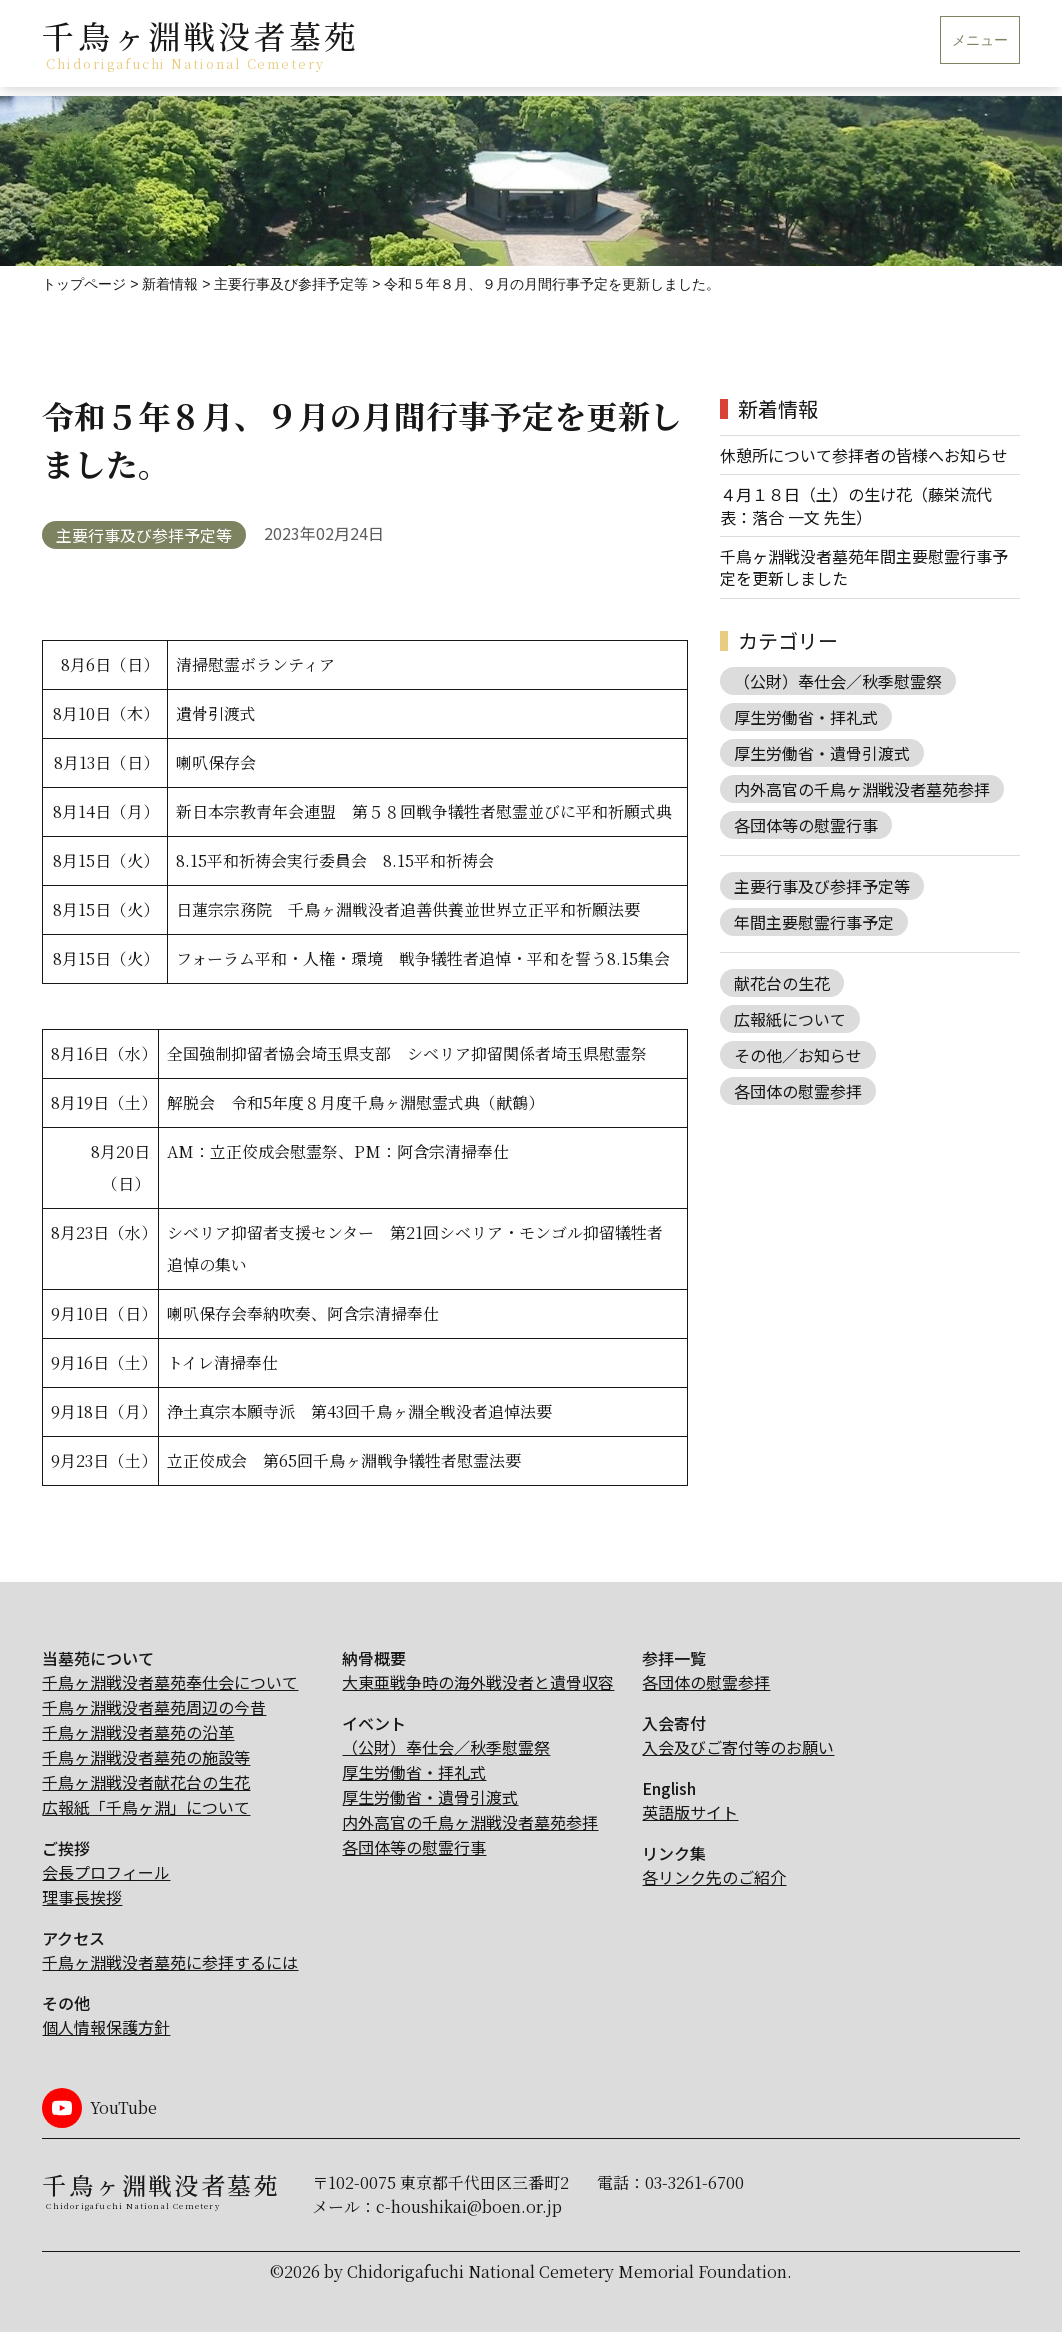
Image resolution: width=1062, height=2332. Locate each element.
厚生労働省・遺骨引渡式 (822, 753)
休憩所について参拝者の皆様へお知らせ (864, 455)
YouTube (123, 2107)
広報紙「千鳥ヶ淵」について (146, 1807)
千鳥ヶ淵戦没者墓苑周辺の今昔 (154, 1707)
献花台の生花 (782, 983)
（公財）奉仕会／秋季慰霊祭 (838, 681)
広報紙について (790, 1019)
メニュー (980, 40)
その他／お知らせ (798, 1055)
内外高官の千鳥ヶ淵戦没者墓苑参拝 (862, 789)
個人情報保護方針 (106, 2027)
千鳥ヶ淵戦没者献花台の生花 (146, 1782)
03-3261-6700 (694, 2182)
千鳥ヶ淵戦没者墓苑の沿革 (138, 1732)
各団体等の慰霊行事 (806, 825)
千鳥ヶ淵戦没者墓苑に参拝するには (170, 1962)
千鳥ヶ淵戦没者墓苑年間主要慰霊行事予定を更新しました (864, 567)
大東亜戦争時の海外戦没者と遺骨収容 (478, 1682)
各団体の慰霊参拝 (798, 1091)
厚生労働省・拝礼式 (806, 717)
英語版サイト (690, 1812)
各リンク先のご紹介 (714, 1877)
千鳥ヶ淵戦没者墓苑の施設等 (146, 1757)
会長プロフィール (106, 1872)
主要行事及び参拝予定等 (144, 535)
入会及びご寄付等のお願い (738, 1747)
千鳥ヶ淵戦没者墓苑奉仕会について (170, 1682)
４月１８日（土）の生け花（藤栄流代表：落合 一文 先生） (856, 505)
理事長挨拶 (82, 1897)
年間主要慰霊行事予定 (814, 922)
